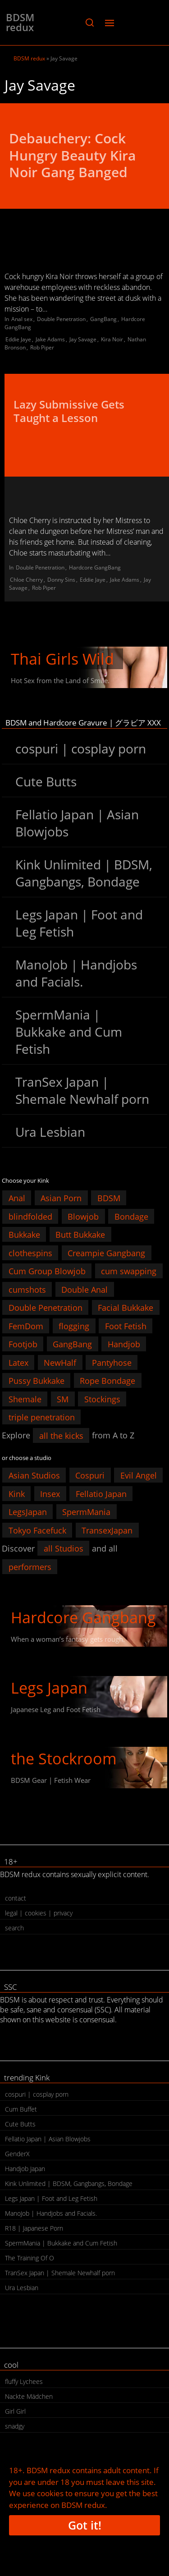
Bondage (131, 1216)
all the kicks (61, 1435)
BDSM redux (20, 22)
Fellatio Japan (101, 1493)
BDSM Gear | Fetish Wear (51, 1780)
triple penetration (42, 1417)
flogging (74, 1325)
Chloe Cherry (26, 579)
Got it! (84, 2525)
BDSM (108, 1198)
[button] (89, 23)
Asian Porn (61, 1198)
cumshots (27, 1289)
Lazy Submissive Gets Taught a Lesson (69, 411)
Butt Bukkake (80, 1234)
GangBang (103, 319)
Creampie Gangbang (106, 1252)
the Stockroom (64, 1758)
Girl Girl (15, 2411)
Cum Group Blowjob (47, 1271)
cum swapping (128, 1271)
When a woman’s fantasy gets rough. (68, 1639)
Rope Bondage (107, 1380)
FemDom (26, 1325)
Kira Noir (112, 339)
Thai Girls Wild (62, 658)
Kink (17, 1493)
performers (30, 1566)
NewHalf (60, 1362)
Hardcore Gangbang (83, 1617)
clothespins (30, 1252)
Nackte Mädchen (29, 2396)
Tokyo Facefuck (37, 1529)
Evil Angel (138, 1475)
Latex (18, 1362)
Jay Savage (82, 339)
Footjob (23, 1344)
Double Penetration (61, 319)
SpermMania (86, 1511)
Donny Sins (61, 579)
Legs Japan (49, 1687)
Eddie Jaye (18, 339)
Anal (17, 1198)
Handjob (124, 1344)
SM (63, 1398)
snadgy (14, 2426)
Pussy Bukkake (36, 1380)
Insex (50, 1493)
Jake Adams (50, 339)
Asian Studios (34, 1475)
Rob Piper (42, 347)
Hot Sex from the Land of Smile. (60, 680)
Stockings (102, 1398)
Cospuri (90, 1475)
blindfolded (30, 1216)
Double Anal (84, 1289)
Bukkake (24, 1234)
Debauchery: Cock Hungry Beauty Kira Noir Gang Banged (72, 155)
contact (15, 1898)
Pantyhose (112, 1362)
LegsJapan (28, 1511)
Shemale (25, 1398)
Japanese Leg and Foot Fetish (55, 1709)
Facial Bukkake (125, 1307)
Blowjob (83, 1216)
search (14, 1928)
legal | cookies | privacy (39, 1913)
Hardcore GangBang (95, 567)
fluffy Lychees (24, 2381)
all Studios (63, 1548)
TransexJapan (107, 1529)
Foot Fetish (125, 1325)
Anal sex (21, 319)
